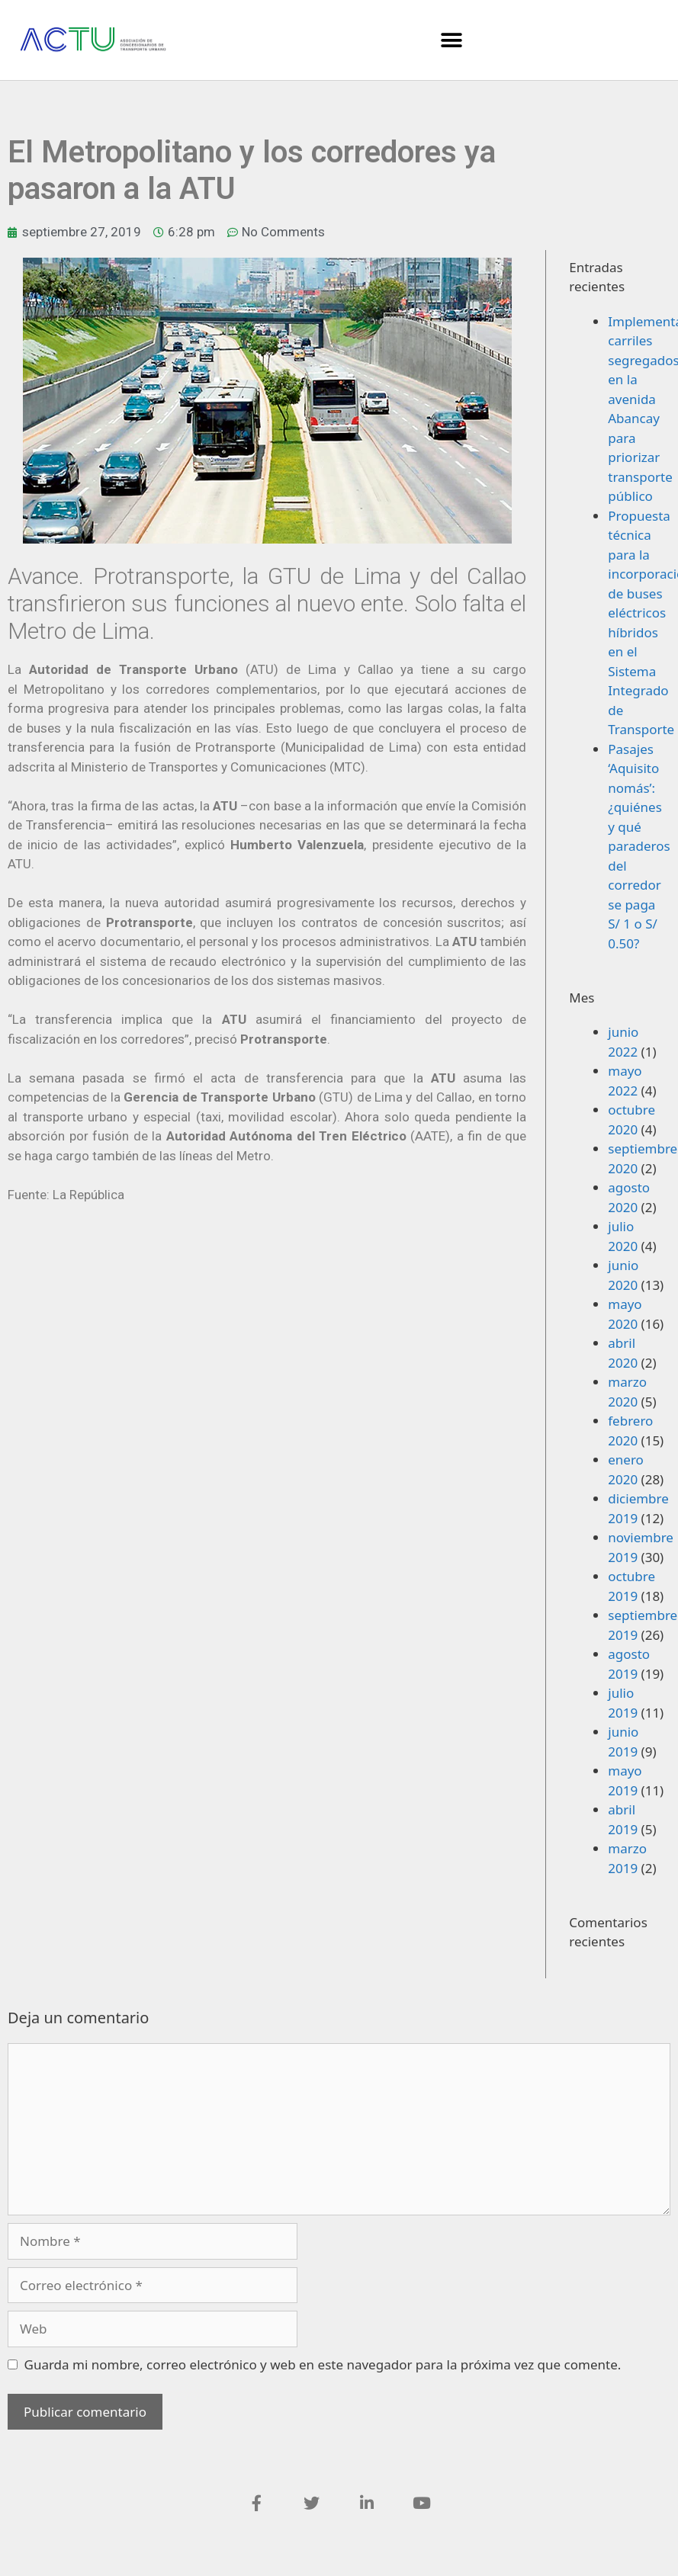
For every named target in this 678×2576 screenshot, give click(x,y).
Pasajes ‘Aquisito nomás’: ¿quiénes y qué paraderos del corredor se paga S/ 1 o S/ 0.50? (639, 846)
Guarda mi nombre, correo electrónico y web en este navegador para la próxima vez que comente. (323, 2364)
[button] (451, 40)
